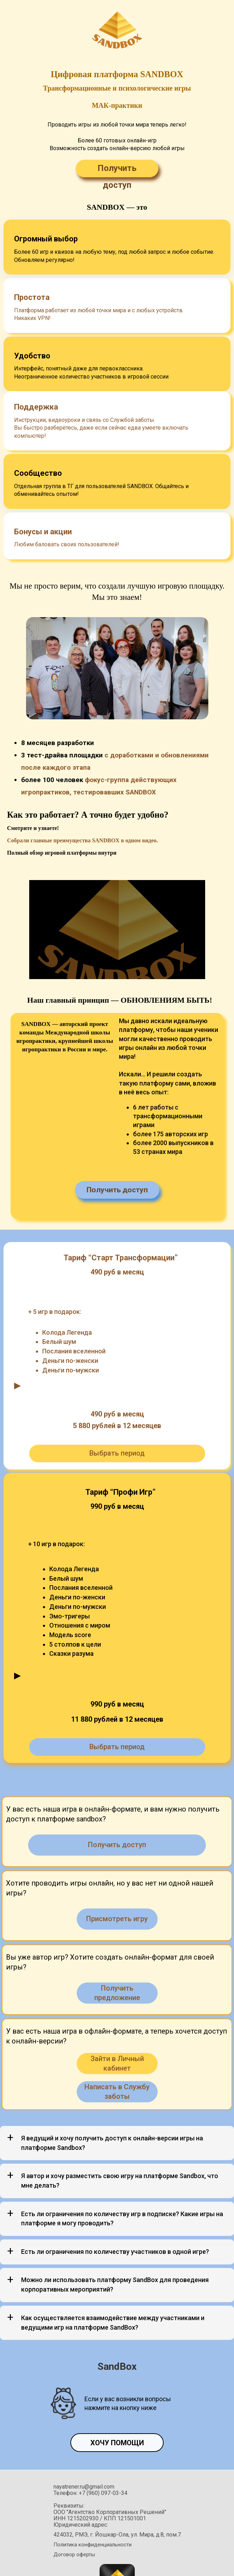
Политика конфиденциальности (92, 2486)
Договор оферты (74, 2496)
